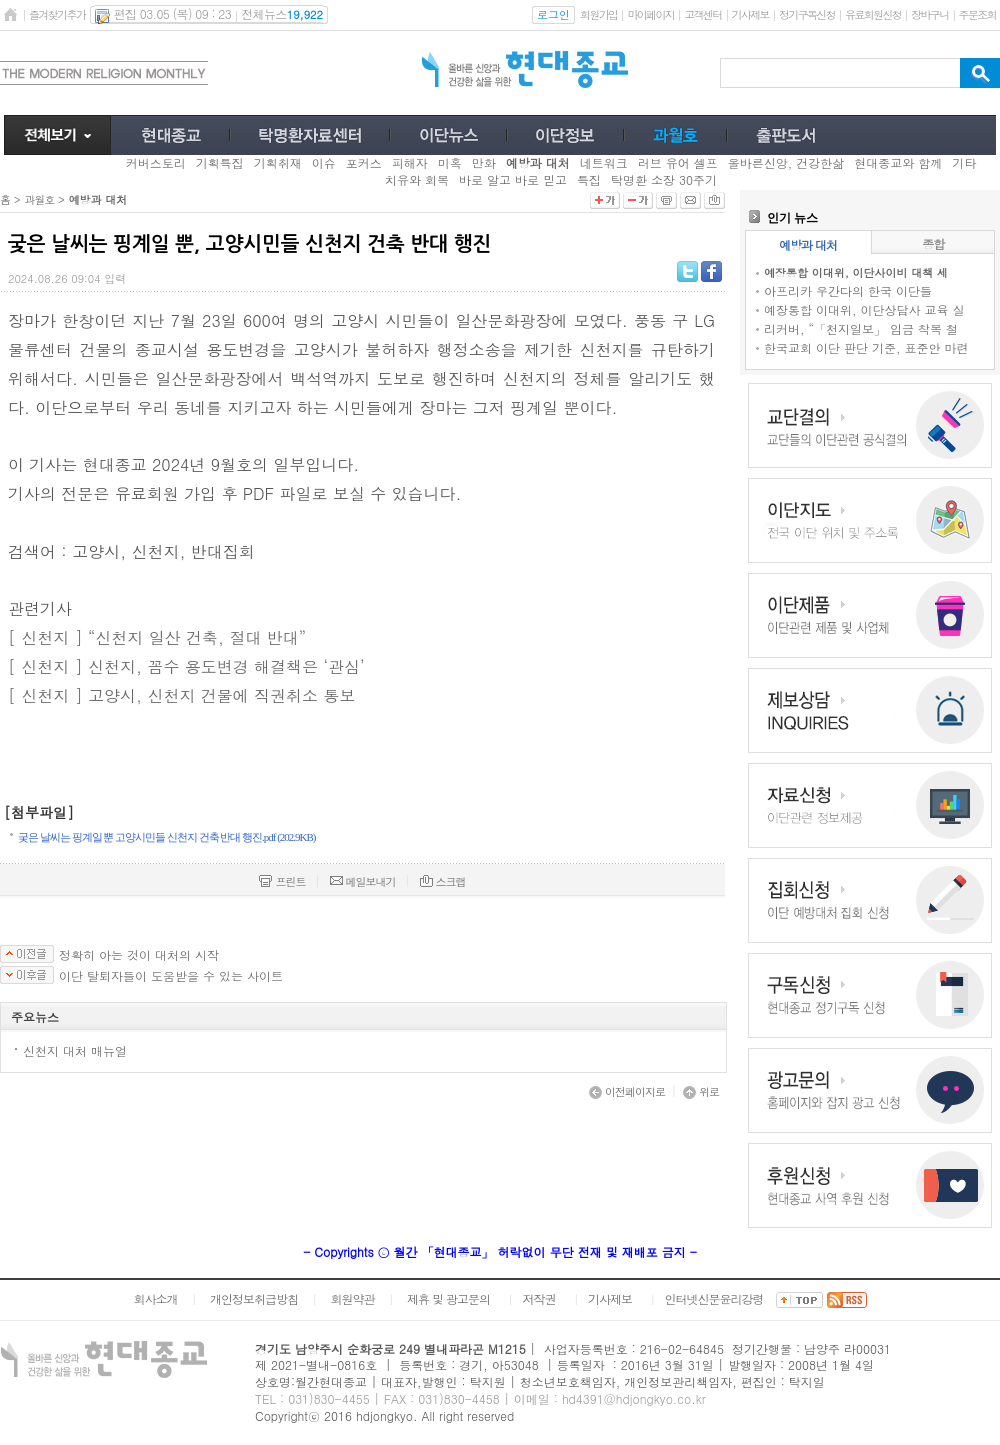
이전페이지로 (627, 1091)
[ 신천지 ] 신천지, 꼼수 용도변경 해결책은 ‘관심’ (186, 666)
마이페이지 (650, 14)
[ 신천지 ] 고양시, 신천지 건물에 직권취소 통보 (181, 695)
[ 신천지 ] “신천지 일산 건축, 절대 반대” (157, 637)
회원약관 (352, 1298)
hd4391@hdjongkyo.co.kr (634, 1398)
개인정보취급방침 (254, 1298)
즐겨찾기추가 (57, 14)
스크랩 (443, 881)
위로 (701, 1091)
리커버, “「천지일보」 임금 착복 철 (861, 328)
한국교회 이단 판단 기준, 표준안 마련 (866, 347)
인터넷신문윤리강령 (714, 1298)
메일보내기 (363, 881)
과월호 (39, 199)
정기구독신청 (807, 14)
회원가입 (598, 14)
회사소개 (155, 1298)
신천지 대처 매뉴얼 (75, 1050)
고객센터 (702, 14)
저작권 (539, 1298)
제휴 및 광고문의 (448, 1298)
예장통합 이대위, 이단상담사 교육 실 (864, 309)
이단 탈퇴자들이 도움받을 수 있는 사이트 (171, 976)
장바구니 (929, 14)
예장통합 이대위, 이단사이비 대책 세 (856, 272)
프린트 (282, 881)
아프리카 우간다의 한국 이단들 (848, 290)
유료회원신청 (873, 14)
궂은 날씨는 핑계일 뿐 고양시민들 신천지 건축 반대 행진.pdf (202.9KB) (167, 837)
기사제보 (750, 14)
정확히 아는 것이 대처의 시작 (139, 955)
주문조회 (977, 14)
